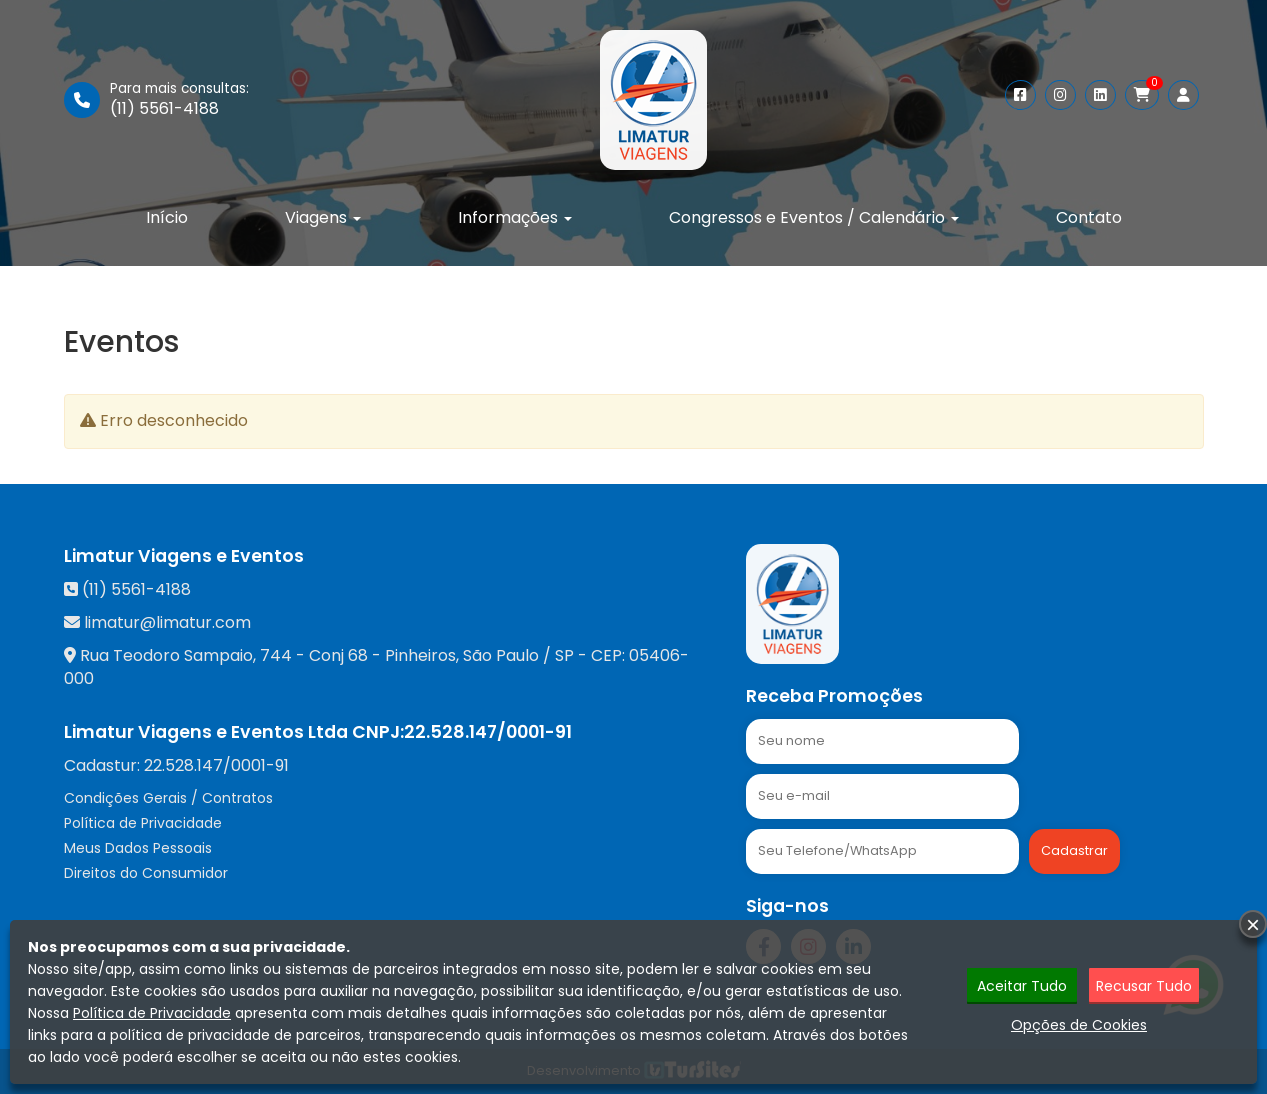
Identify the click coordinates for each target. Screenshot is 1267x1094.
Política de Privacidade (143, 823)
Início (167, 217)
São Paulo (501, 655)
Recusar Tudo (1144, 986)
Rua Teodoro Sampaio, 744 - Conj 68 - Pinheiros (268, 655)
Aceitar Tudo (1022, 986)
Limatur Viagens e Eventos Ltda (206, 732)
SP (564, 655)
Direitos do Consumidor (146, 873)
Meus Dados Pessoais (138, 848)
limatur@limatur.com (167, 622)
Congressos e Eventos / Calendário (814, 217)
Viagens (323, 217)
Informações (515, 217)
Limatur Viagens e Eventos (184, 556)
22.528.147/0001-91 (488, 732)
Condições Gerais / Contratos (168, 798)
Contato (1089, 217)
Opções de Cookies (1079, 1025)
